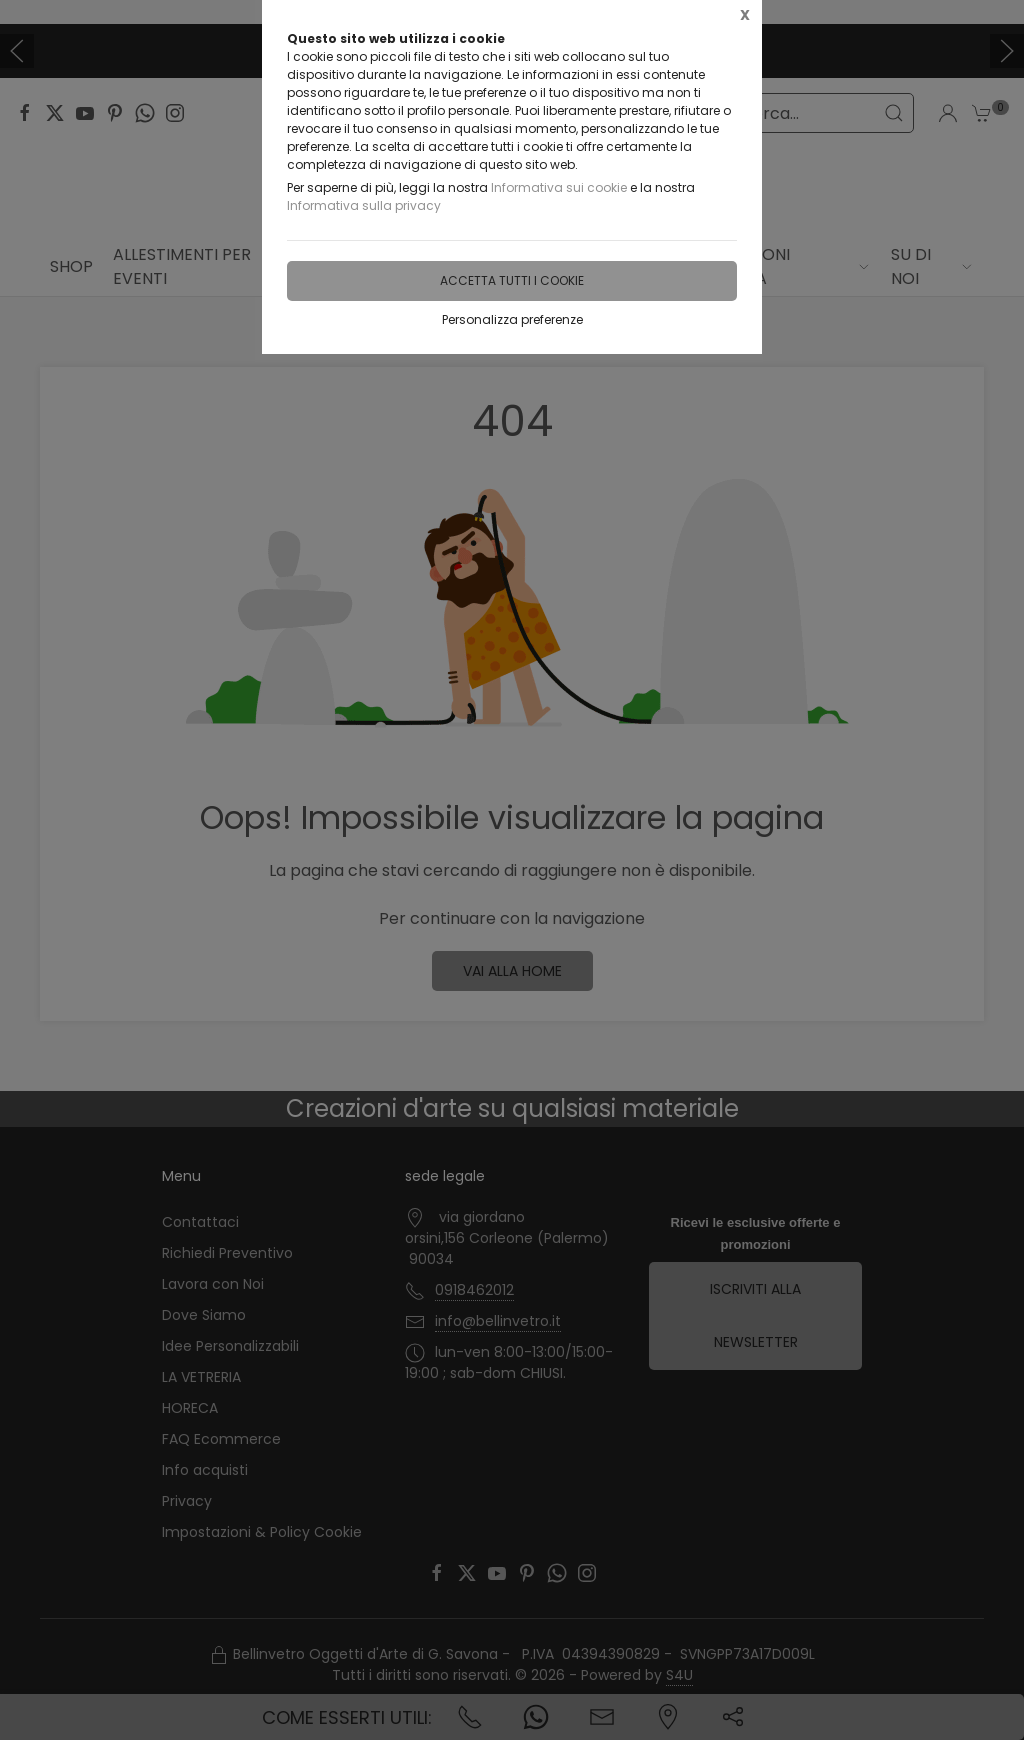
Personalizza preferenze (512, 319)
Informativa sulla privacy (364, 205)
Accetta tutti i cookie (512, 280)
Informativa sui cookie (559, 187)
